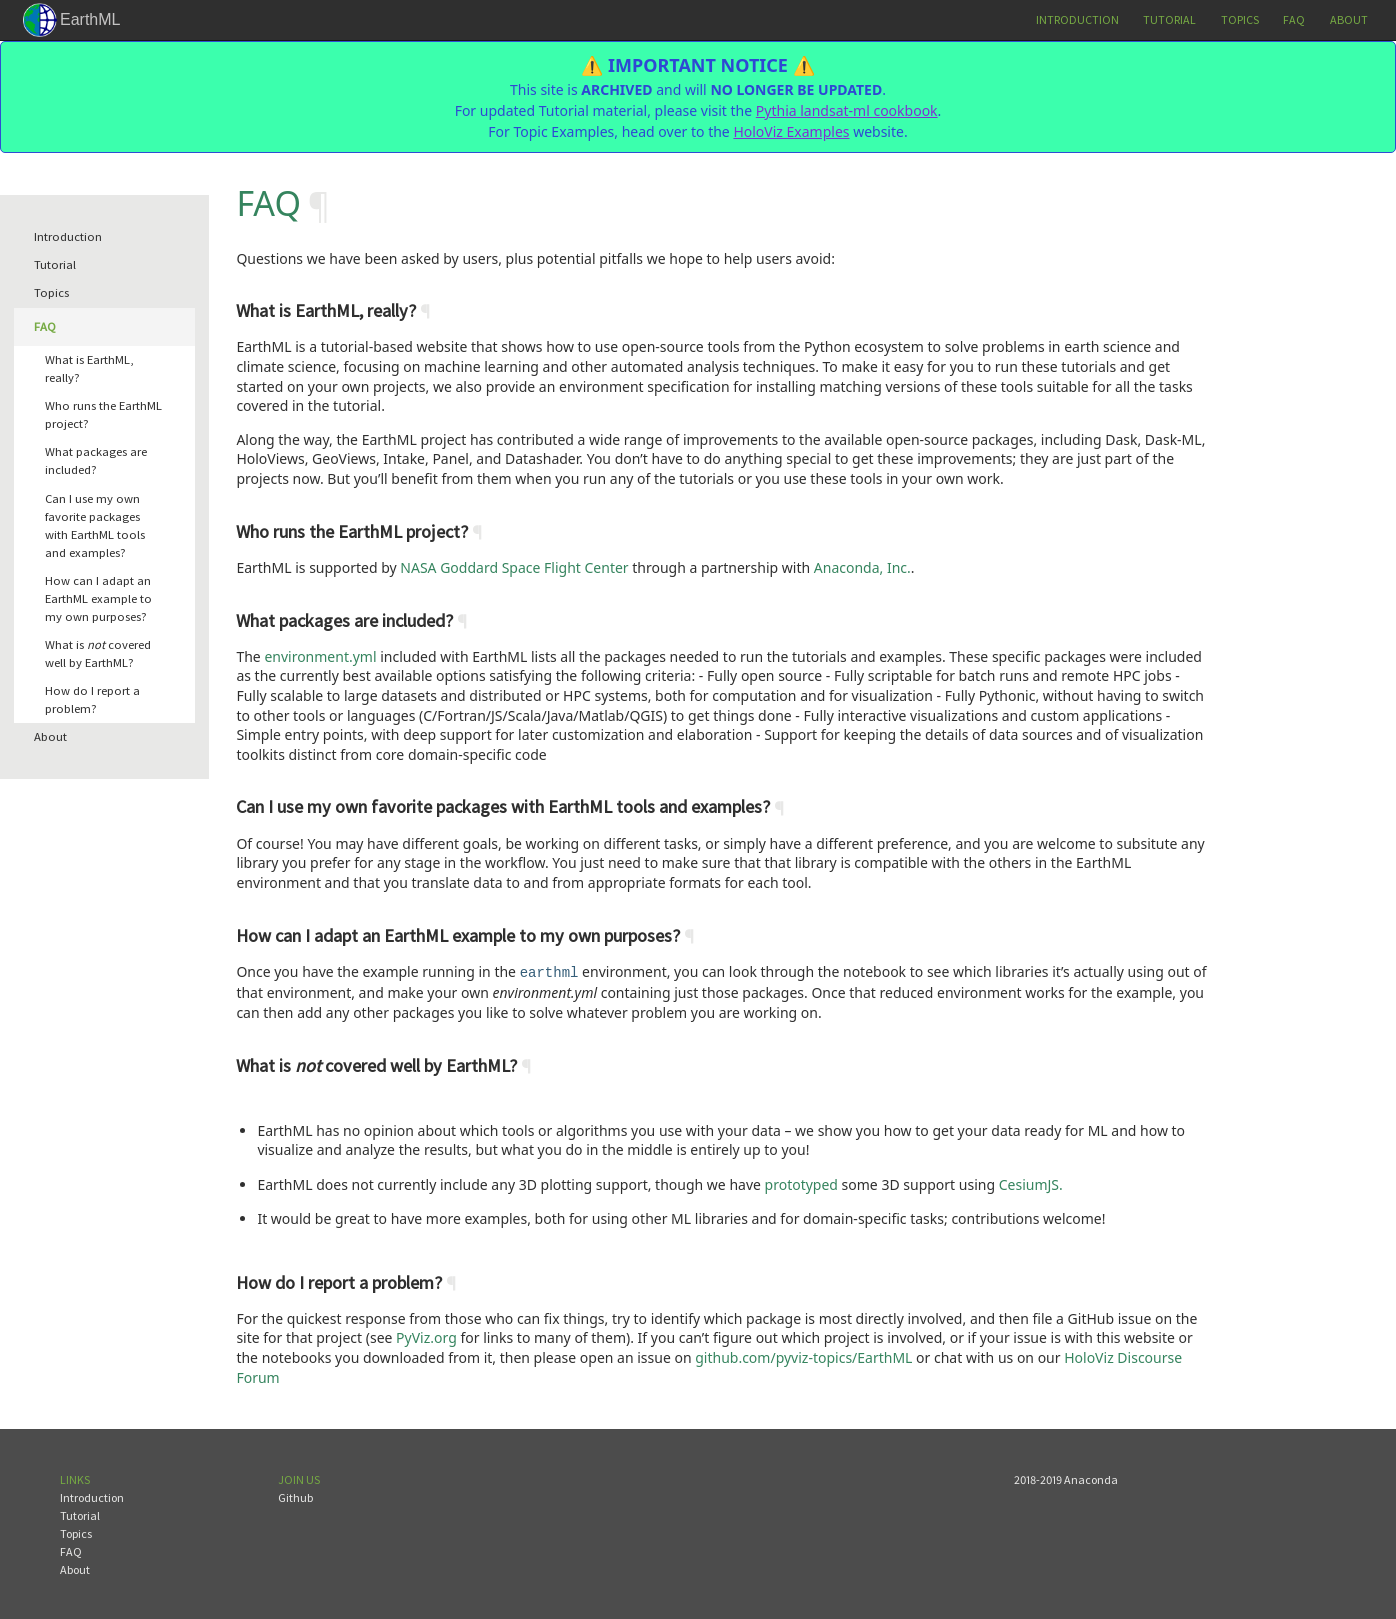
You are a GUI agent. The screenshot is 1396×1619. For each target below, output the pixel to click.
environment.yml (320, 656)
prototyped (801, 1182)
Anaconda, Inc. (862, 567)
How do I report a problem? (92, 699)
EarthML (90, 19)
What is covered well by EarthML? (98, 653)
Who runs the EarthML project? (103, 414)
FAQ (1294, 19)
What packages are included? (96, 460)
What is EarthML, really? (89, 368)
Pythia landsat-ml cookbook (847, 110)
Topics (1240, 19)
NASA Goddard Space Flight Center (514, 567)
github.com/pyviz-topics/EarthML (803, 1355)
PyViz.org (426, 1335)
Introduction (1077, 19)
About (1349, 19)
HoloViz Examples (791, 131)
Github (295, 1495)
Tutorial (1169, 19)
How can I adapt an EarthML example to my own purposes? (98, 598)
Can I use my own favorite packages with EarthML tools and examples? (95, 525)
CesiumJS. (1031, 1182)
